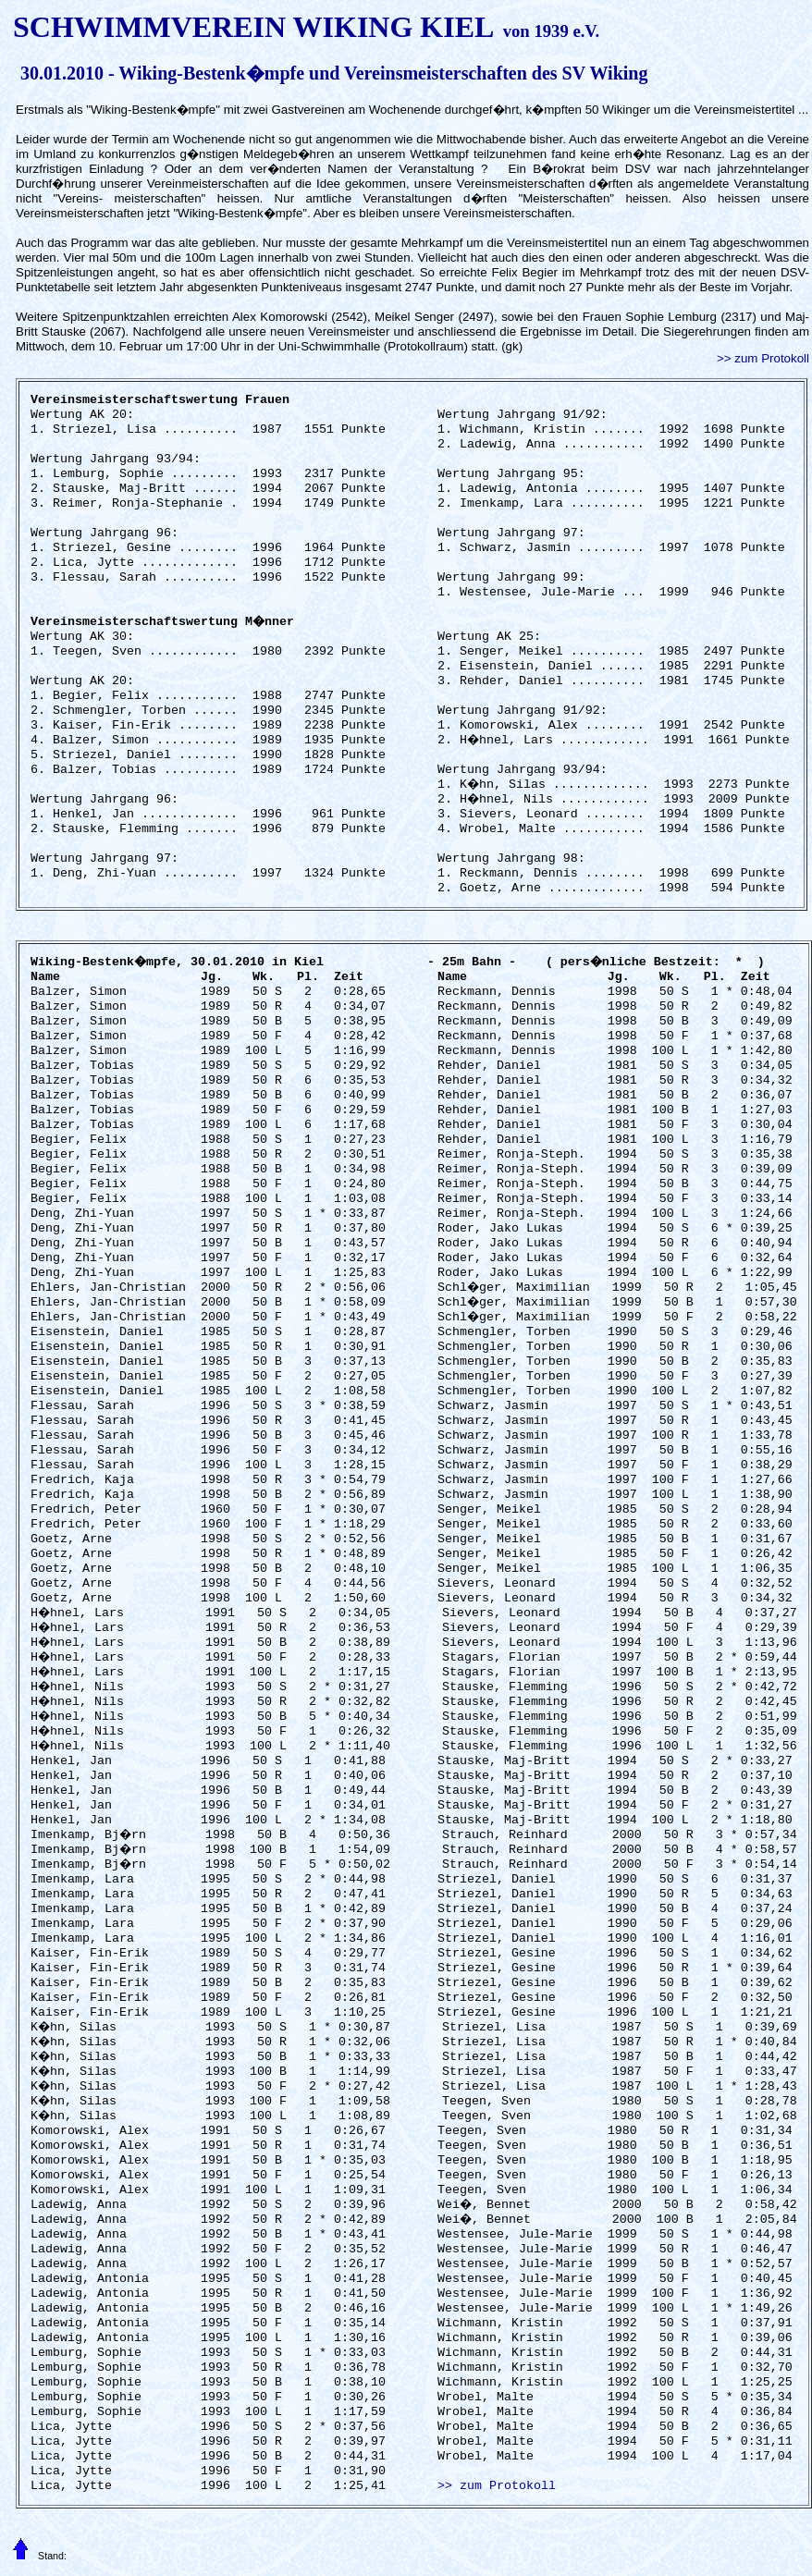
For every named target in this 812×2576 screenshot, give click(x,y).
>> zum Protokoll (763, 358)
